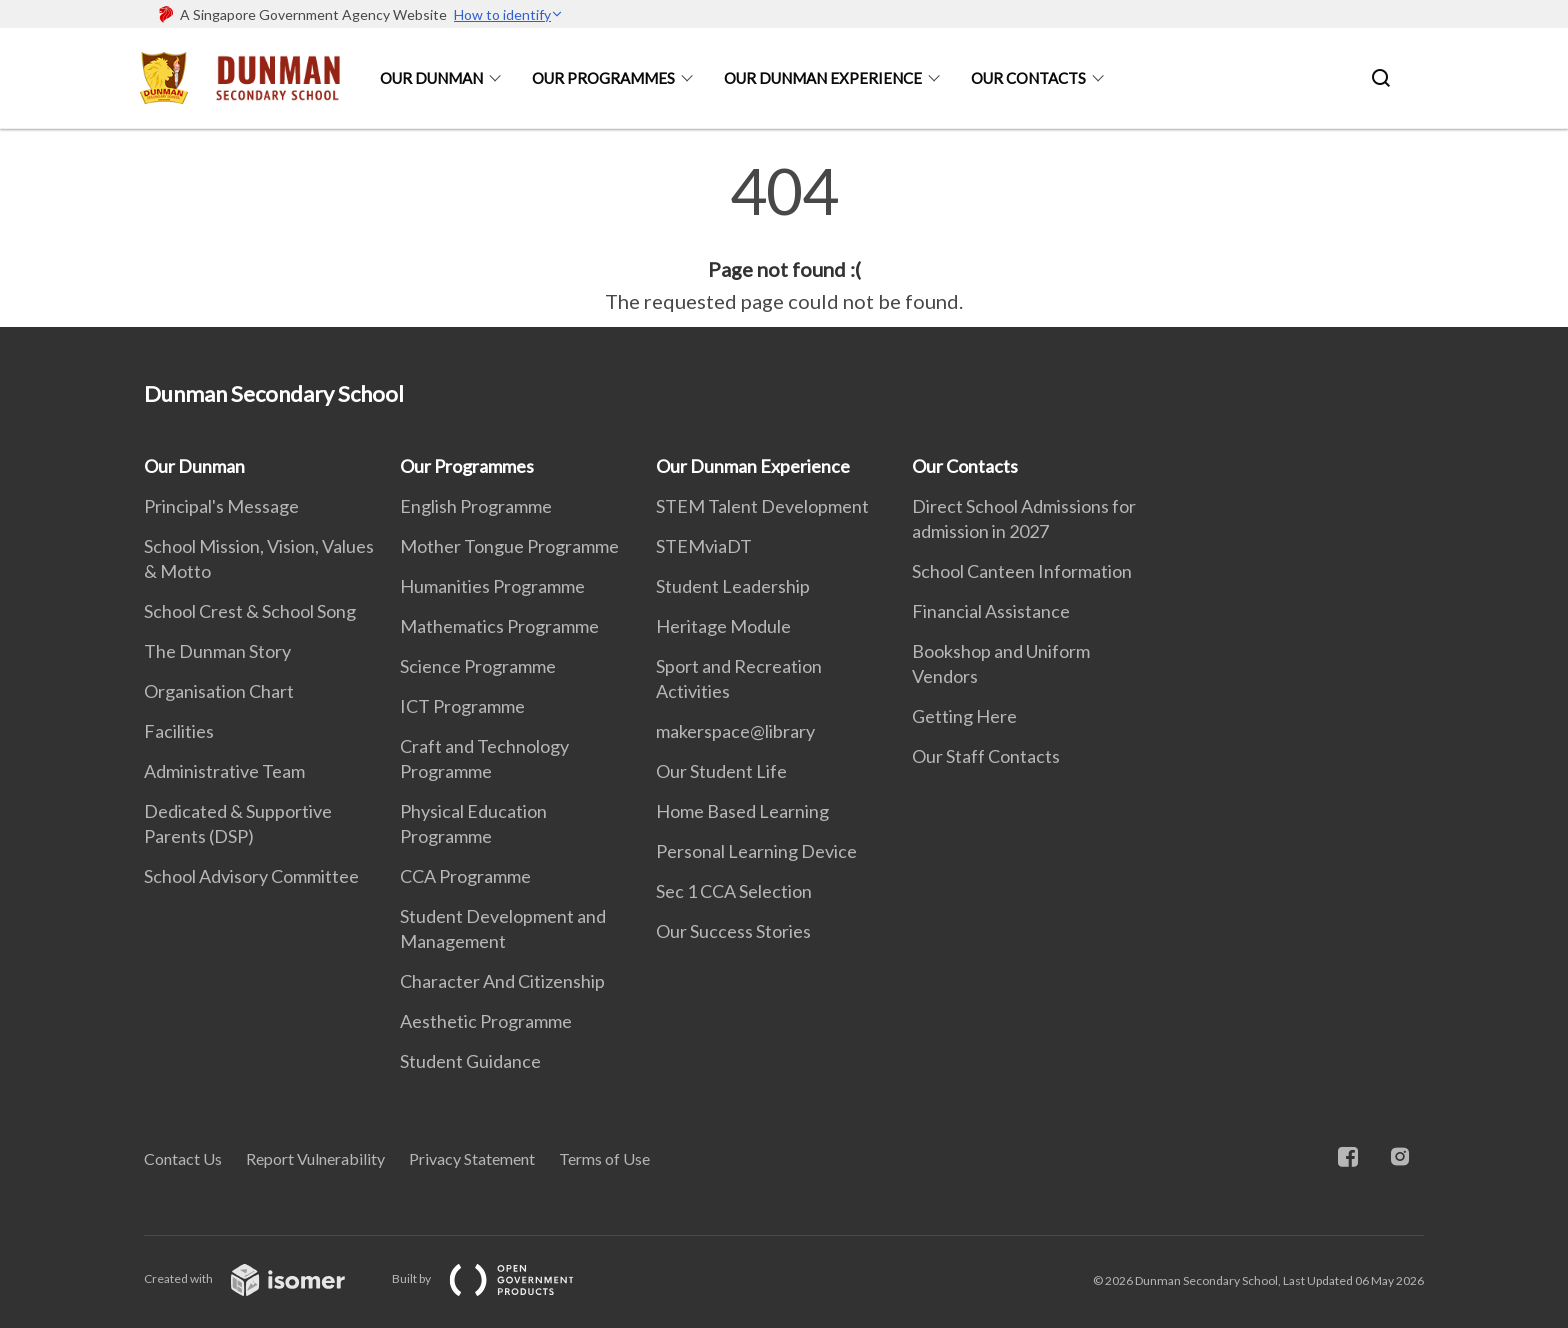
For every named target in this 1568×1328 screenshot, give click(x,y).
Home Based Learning (742, 811)
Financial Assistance (991, 611)
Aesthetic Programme (486, 1021)
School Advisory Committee (251, 876)
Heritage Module (723, 626)
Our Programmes (603, 78)
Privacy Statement (472, 1158)
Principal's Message (221, 506)
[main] (784, 238)
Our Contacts (1028, 78)
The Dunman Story (217, 651)
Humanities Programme (492, 586)
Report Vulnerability (315, 1158)
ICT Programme (462, 706)
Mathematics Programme (499, 626)
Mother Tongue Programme (509, 546)
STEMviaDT (704, 546)
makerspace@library (735, 731)
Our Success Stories (733, 931)
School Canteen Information (1022, 571)
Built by (499, 1278)
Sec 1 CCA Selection (734, 891)
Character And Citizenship (502, 981)
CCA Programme (465, 876)
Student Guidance (470, 1061)
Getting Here (964, 716)
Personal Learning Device (756, 851)
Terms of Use (604, 1158)
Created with (260, 1278)
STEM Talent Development (762, 506)
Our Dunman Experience (823, 78)
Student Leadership (733, 586)
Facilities (179, 731)
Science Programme (478, 666)
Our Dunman (431, 78)
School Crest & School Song (250, 611)
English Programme (476, 506)
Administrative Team (224, 771)
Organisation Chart (219, 691)
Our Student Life (721, 771)
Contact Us (183, 1158)
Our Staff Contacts (986, 756)
